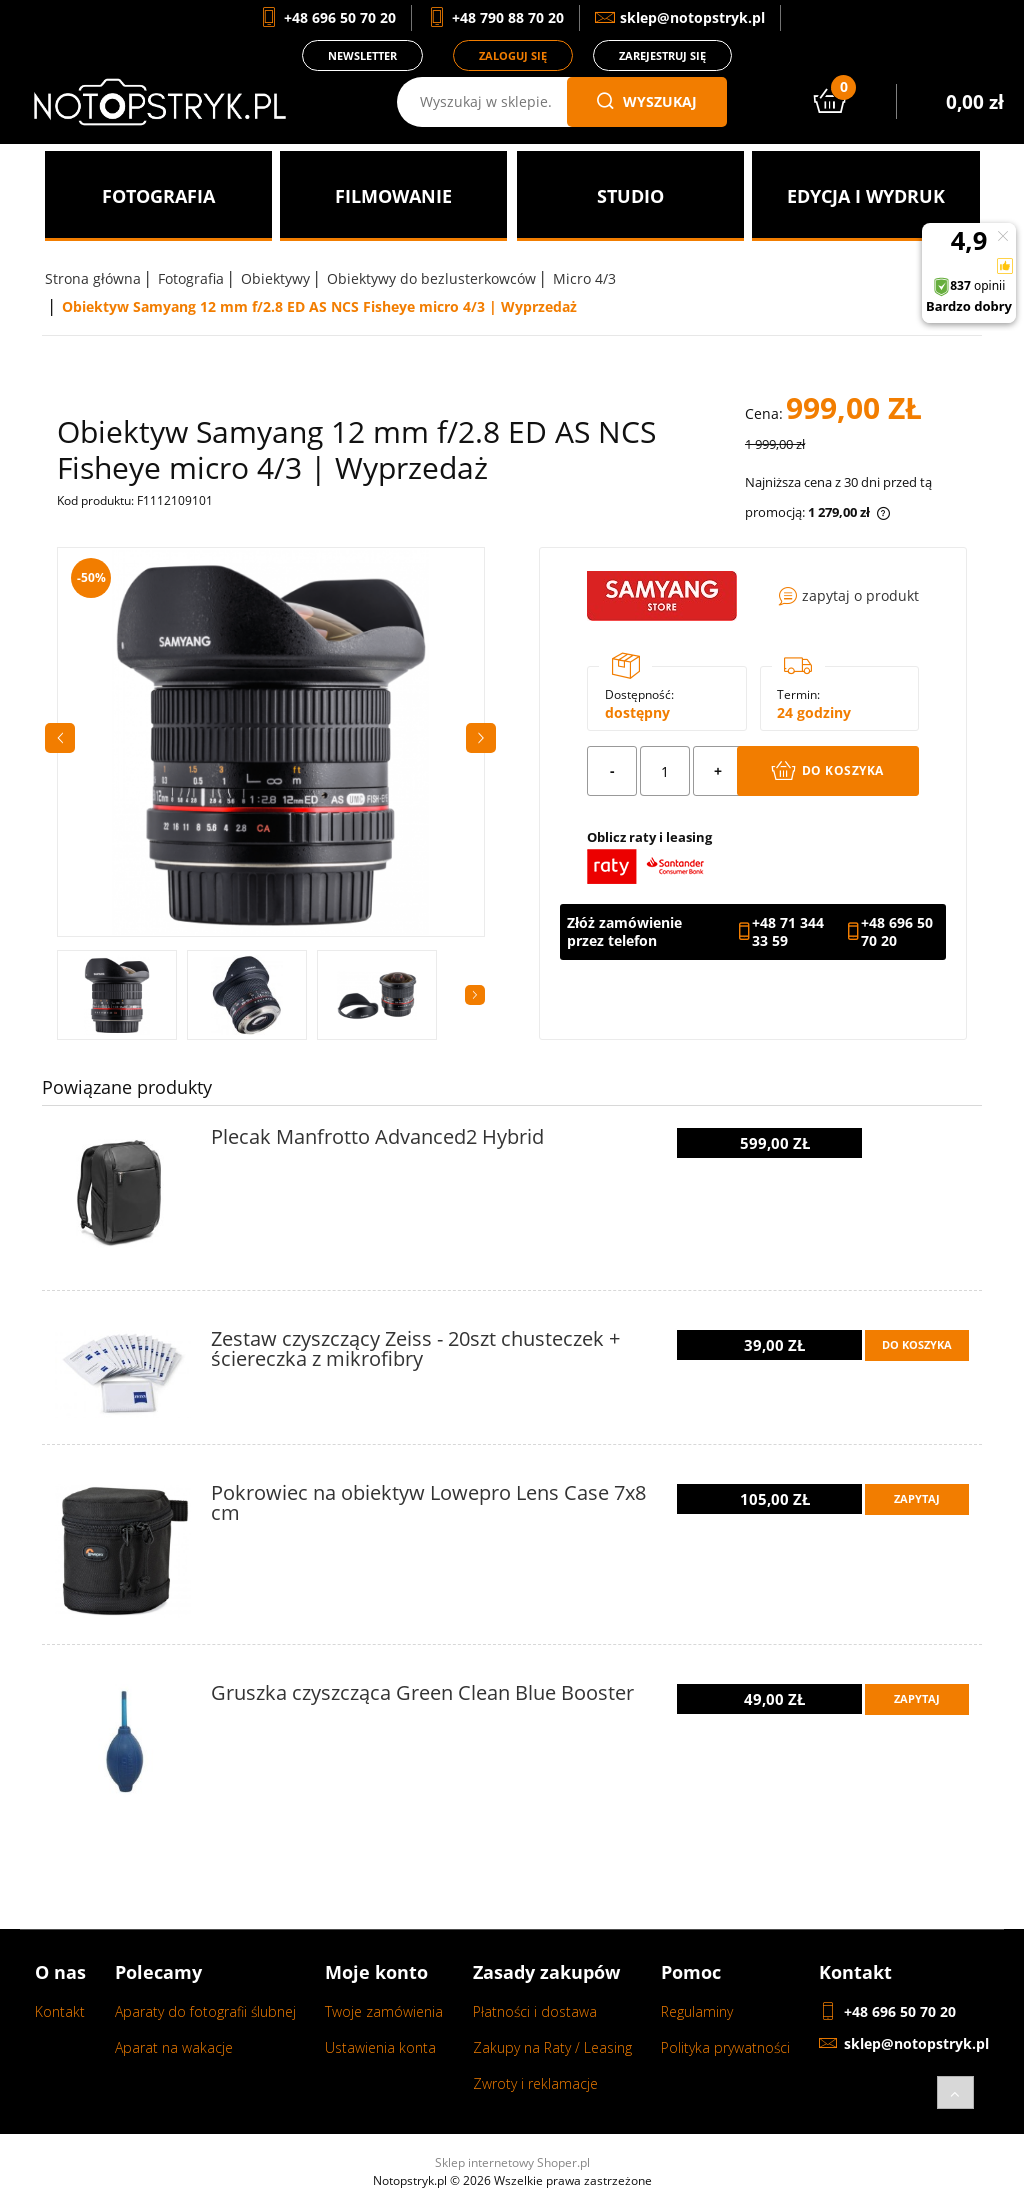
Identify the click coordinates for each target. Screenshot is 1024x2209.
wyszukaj (647, 101)
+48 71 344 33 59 (788, 932)
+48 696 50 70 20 (897, 932)
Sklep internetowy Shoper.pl (512, 2162)
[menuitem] (158, 196)
